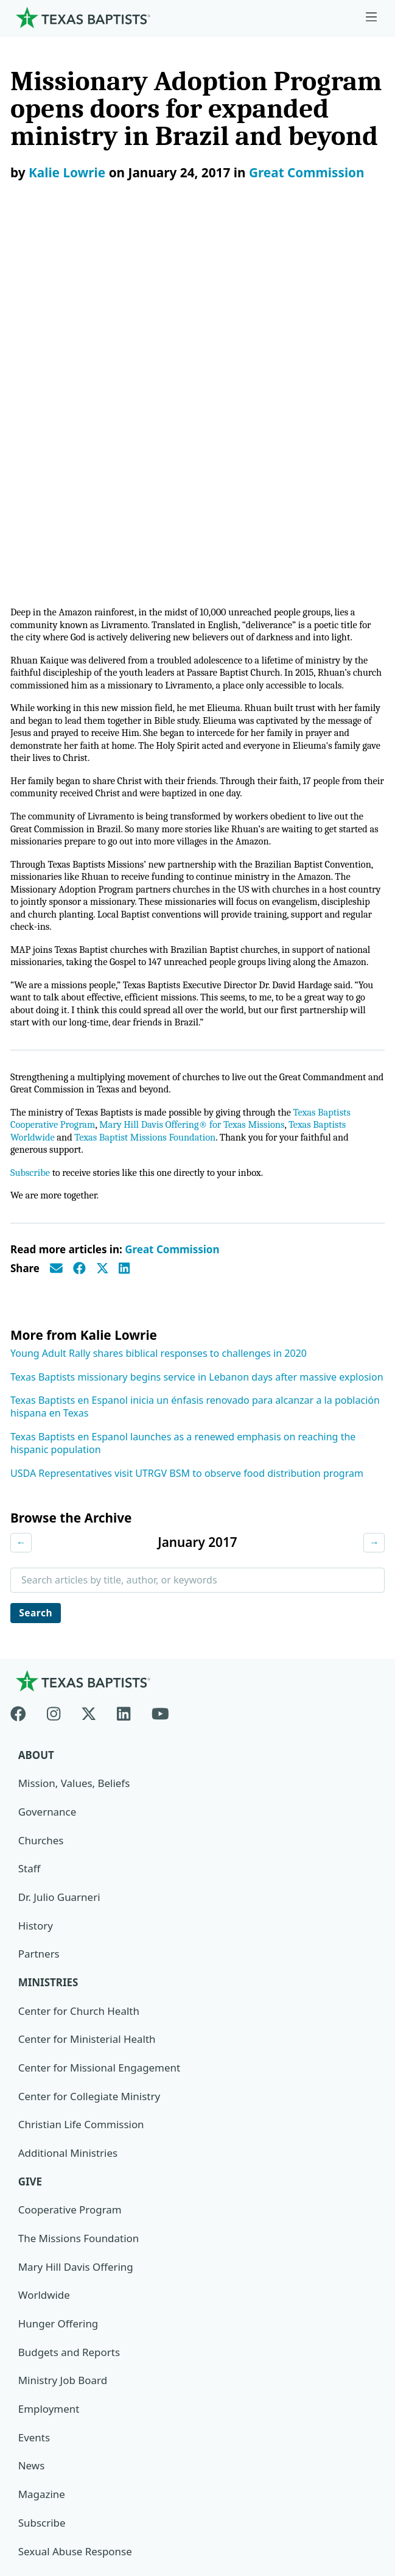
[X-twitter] (89, 1366)
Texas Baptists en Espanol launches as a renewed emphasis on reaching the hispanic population (182, 1098)
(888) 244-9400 (51, 2518)
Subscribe (30, 826)
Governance (47, 1467)
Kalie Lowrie (67, 172)
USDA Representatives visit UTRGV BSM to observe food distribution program (186, 1127)
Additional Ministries (68, 1809)
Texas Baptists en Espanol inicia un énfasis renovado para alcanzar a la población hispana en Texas (195, 1061)
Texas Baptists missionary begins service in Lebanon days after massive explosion (196, 1031)
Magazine (41, 2150)
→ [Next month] (374, 1196)
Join (27, 2236)
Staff (29, 1524)
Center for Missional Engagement (99, 1723)
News (31, 2122)
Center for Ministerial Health (87, 1695)
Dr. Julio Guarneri (59, 1553)
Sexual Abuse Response (75, 2208)
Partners (39, 1609)
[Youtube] (160, 1366)
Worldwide (44, 1951)
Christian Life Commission (81, 1781)
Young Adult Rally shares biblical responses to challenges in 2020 (158, 1007)
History (35, 1581)
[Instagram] (54, 1366)
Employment (49, 2065)
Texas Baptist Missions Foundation (150, 790)
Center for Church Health (79, 1667)
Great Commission (307, 172)
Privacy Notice (50, 2461)
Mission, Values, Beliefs (74, 1439)
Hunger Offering (58, 1980)
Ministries (48, 1638)
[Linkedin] (124, 1366)
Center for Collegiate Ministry (89, 1752)
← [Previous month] (21, 1196)
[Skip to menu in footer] (371, 17)
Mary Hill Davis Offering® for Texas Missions (198, 777)
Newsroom (42, 2432)
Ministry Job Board (63, 2036)
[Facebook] (23, 1366)
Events (34, 2094)
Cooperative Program (70, 1866)
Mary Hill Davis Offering (76, 1923)
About (36, 1410)
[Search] (365, 2310)
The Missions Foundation (78, 1895)
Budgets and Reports (69, 2008)
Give (30, 1837)
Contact (35, 2489)
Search (36, 1267)
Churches (41, 1495)
